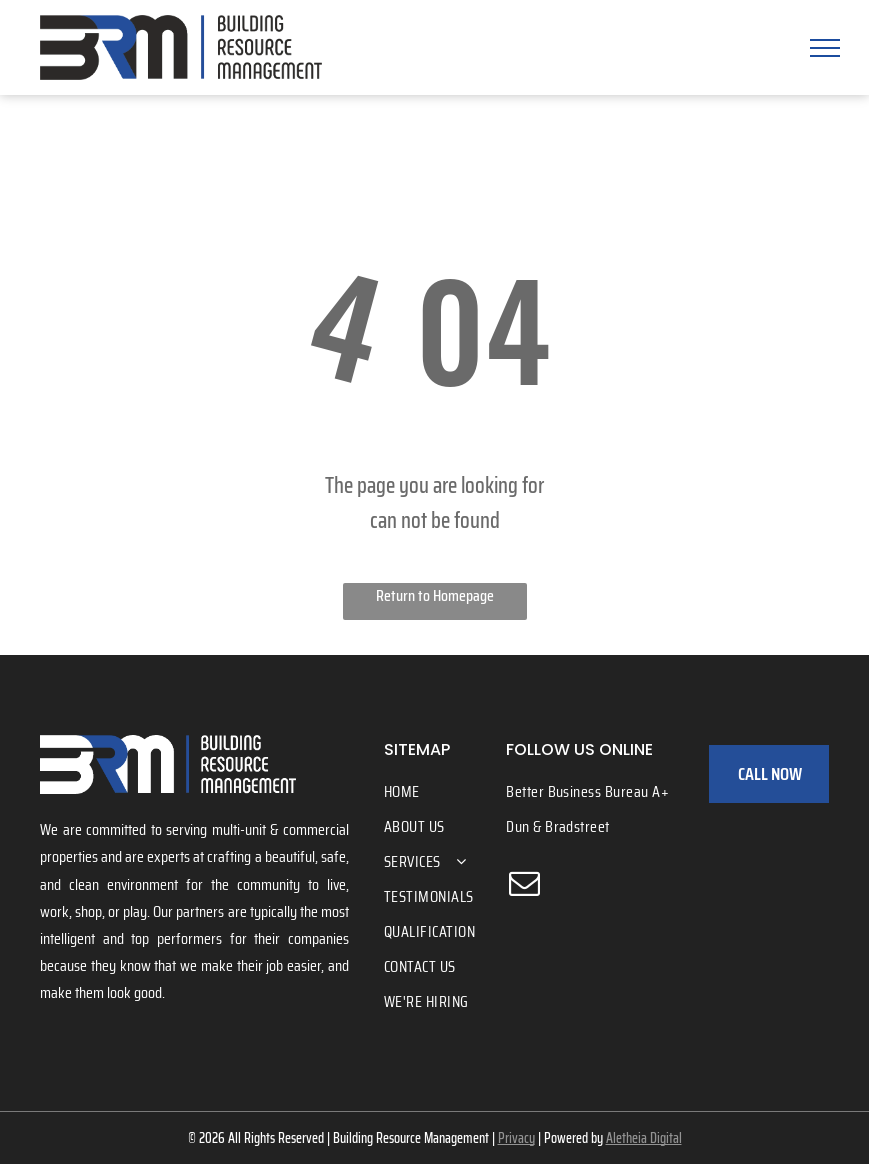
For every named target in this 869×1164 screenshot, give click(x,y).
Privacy (516, 1138)
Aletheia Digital (644, 1138)
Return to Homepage (435, 595)
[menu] (825, 48)
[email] (524, 886)
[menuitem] (457, 791)
